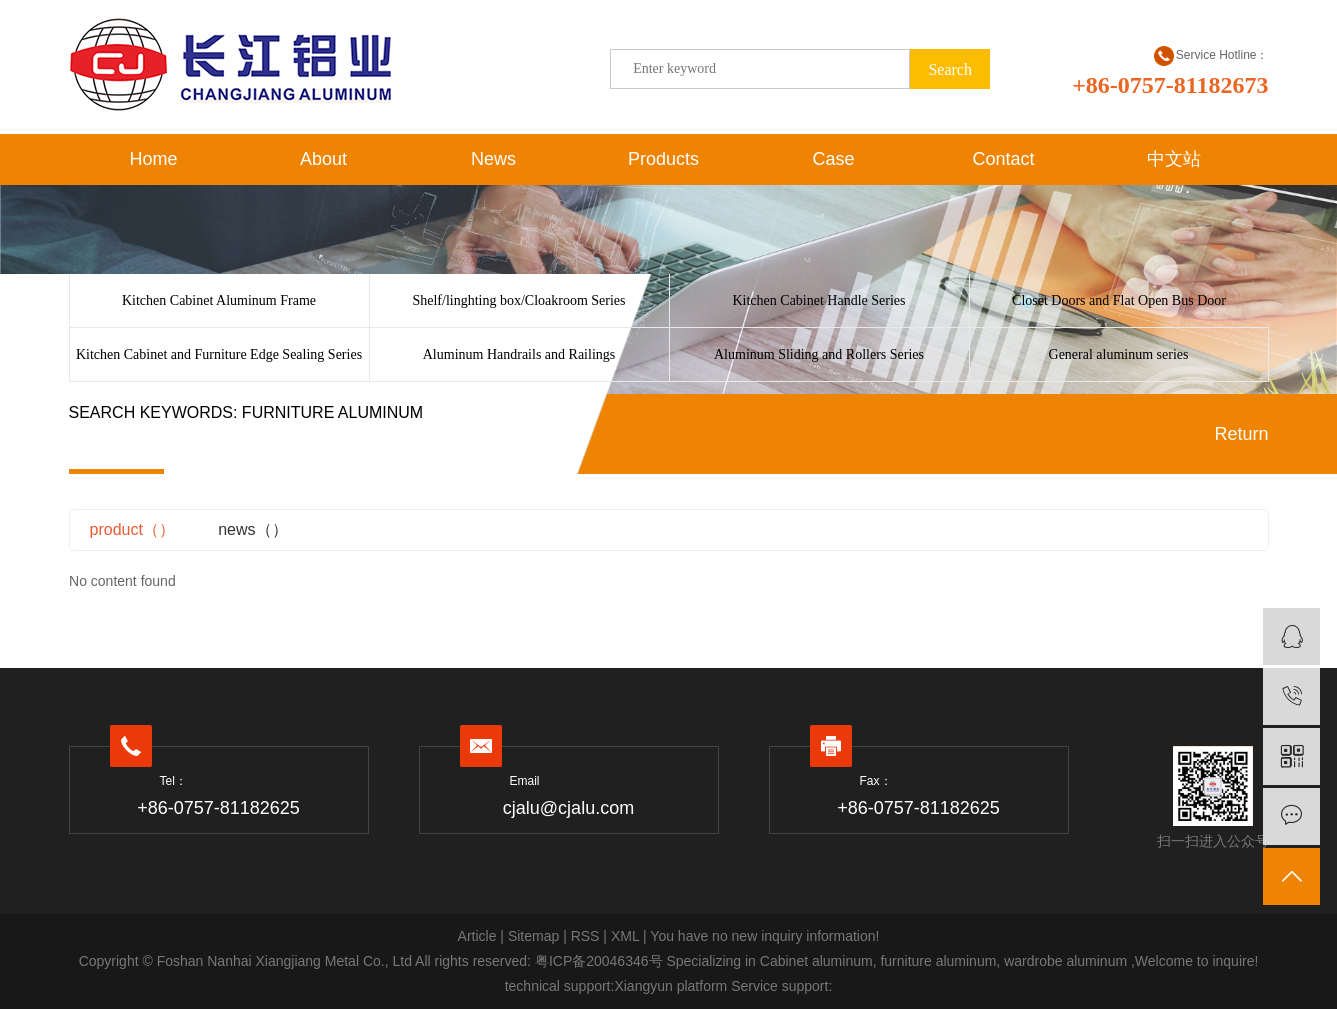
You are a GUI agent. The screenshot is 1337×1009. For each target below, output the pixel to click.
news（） (252, 529)
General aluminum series (1119, 354)
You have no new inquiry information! (764, 936)
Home (153, 159)
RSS (585, 936)
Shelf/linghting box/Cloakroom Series (518, 300)
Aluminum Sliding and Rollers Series (819, 354)
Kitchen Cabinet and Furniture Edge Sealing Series (219, 354)
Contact (1003, 159)
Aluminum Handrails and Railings (519, 354)
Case (833, 159)
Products (663, 159)
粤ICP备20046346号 (599, 961)
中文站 (1174, 159)
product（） (132, 529)
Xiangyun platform (670, 986)
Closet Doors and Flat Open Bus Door (1119, 300)
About (323, 159)
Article (477, 936)
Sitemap (533, 936)
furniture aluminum (937, 961)
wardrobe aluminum (1063, 961)
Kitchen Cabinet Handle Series (818, 300)
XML (625, 936)
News (493, 159)
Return (1241, 434)
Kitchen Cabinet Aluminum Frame (219, 300)
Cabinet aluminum (816, 961)
